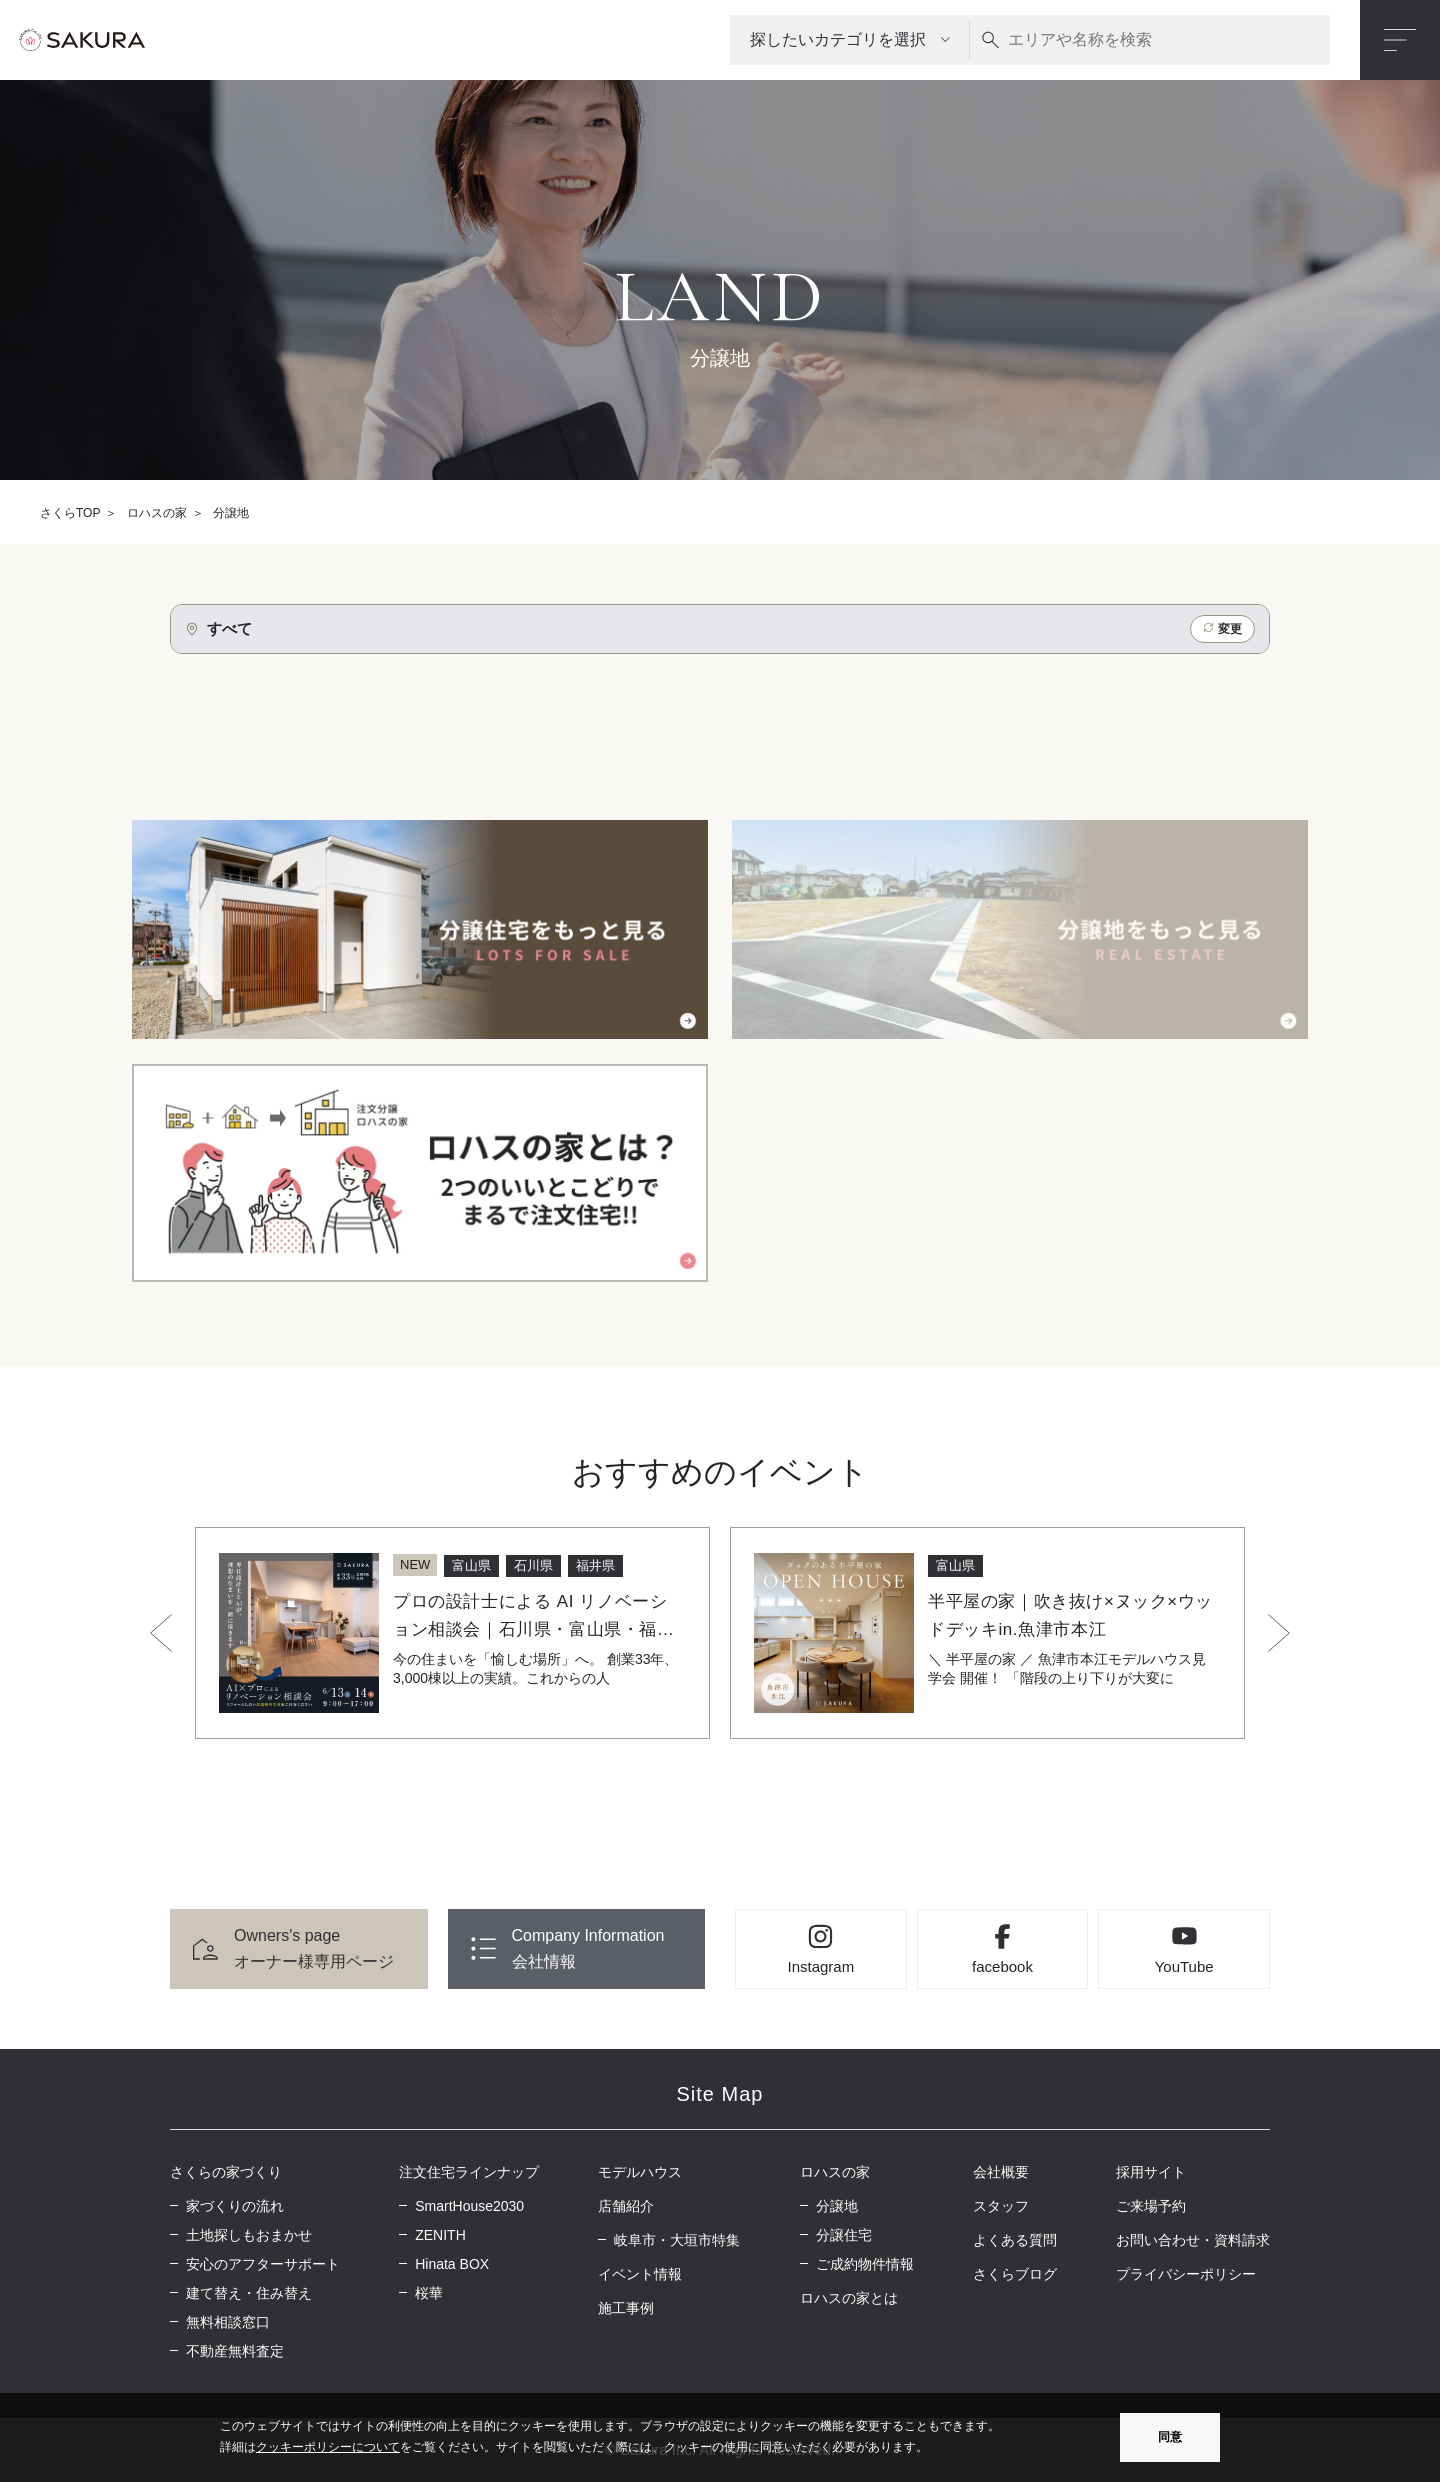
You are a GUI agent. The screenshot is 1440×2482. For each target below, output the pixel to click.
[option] (452, 1633)
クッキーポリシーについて (328, 2447)
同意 (1170, 2437)
